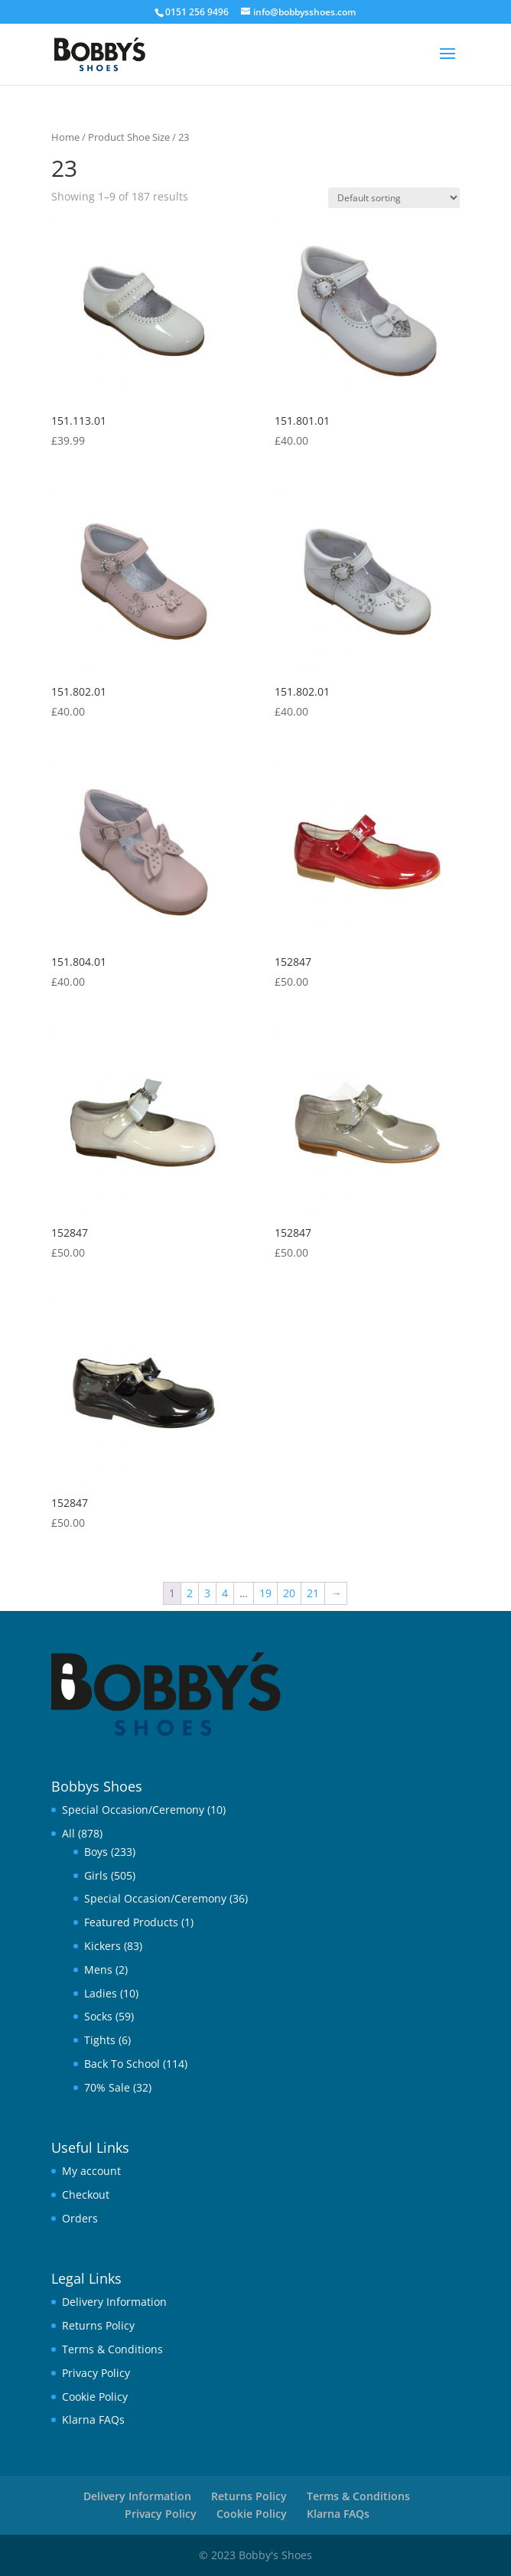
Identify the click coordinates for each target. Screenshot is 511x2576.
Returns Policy (98, 2325)
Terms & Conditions (112, 2349)
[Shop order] (394, 197)
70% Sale (107, 2087)
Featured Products (131, 1922)
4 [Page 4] (225, 1593)
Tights (100, 2040)
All (68, 1833)
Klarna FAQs (93, 2419)
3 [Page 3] (207, 1593)
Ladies (100, 1993)
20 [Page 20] (289, 1593)
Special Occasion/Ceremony (133, 1809)
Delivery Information (114, 2301)
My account (91, 2171)
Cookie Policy (95, 2396)
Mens (98, 1969)
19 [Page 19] (265, 1593)
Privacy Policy (96, 2373)
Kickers (102, 1946)
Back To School (122, 2063)
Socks (98, 2016)
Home (65, 137)
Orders (80, 2218)
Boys (96, 1851)
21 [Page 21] (313, 1593)
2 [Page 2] (190, 1593)
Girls (96, 1875)
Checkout (85, 2194)
